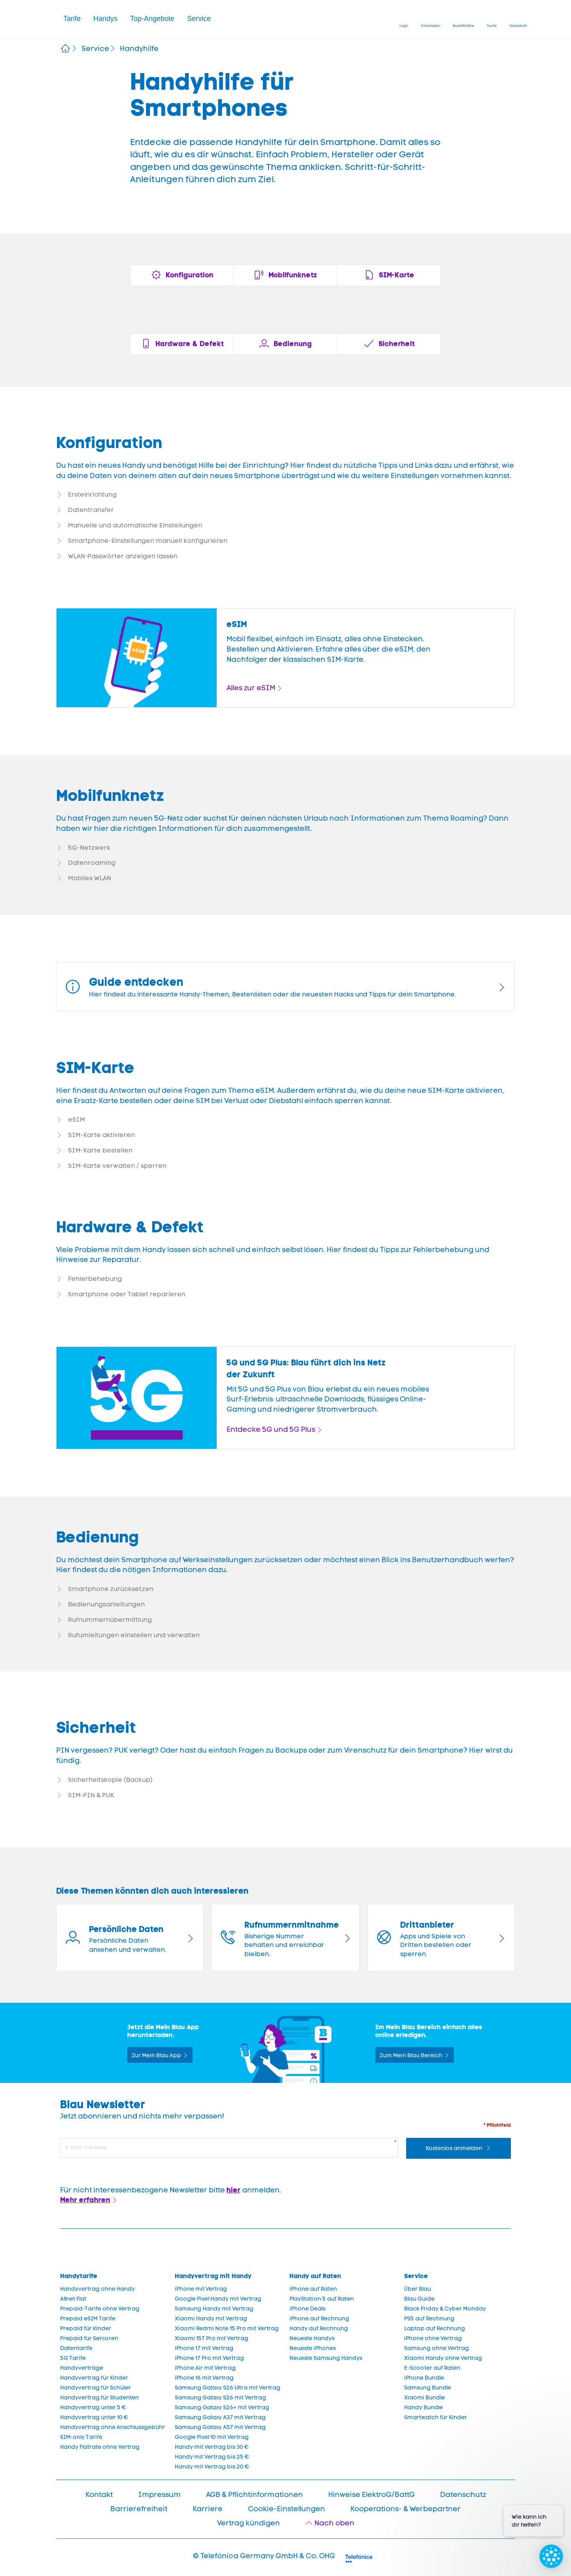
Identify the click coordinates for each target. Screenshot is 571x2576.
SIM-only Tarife (81, 2437)
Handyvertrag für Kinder (94, 2378)
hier (233, 2190)
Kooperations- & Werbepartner (405, 2508)
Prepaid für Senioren (89, 2338)
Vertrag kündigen (248, 2523)
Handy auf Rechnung (318, 2328)
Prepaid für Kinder (85, 2328)
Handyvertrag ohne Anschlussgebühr (112, 2427)
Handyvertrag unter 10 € (94, 2417)
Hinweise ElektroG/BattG (371, 2494)
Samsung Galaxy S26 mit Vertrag (220, 2397)
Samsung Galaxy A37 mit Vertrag (220, 2417)
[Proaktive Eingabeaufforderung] (533, 2514)
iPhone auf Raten (313, 2289)
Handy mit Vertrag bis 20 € (212, 2466)
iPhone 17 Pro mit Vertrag (209, 2358)
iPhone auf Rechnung (319, 2318)
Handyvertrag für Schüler (95, 2387)
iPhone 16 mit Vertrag (204, 2378)
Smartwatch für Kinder (435, 2417)
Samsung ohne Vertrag (436, 2348)
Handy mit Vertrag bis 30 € (212, 2447)
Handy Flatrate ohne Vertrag (100, 2447)
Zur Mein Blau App (156, 2055)
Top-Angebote (152, 19)
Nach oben (334, 2523)
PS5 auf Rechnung (429, 2318)
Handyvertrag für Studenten (99, 2397)
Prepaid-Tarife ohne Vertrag (100, 2308)
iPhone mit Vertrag (201, 2289)
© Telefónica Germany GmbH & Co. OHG (264, 2556)
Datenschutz (463, 2494)
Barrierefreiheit (138, 2508)
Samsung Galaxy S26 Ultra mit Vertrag (227, 2387)
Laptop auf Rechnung (434, 2328)
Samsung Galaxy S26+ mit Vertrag (222, 2407)
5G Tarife (73, 2358)
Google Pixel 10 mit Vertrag (212, 2437)
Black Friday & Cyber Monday (445, 2308)
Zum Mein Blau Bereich (411, 2055)
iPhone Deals (307, 2308)
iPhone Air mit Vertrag (205, 2368)
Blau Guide (419, 2298)
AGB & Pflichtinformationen (254, 2494)
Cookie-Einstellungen (286, 2508)
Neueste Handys (312, 2338)
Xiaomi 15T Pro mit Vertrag (211, 2338)
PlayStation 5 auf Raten (321, 2298)
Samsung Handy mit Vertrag (214, 2308)
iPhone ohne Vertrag (433, 2338)
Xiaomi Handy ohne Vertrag (443, 2358)
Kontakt (99, 2494)
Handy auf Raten (315, 2276)
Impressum (159, 2494)
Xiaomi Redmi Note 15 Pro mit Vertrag (227, 2328)
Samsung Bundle (427, 2387)
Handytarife (78, 2276)
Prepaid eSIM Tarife (87, 2318)
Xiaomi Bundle (424, 2397)
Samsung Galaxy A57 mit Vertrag (220, 2427)
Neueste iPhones (312, 2348)
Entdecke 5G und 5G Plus (271, 1429)
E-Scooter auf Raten (432, 2368)
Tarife (72, 19)
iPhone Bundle (424, 2378)
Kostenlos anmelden (455, 2148)
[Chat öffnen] (551, 2556)
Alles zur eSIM (251, 688)
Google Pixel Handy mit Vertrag (218, 2298)
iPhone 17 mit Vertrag (204, 2348)
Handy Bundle (423, 2407)
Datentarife (76, 2348)
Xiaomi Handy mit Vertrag (211, 2318)
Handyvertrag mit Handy (213, 2276)
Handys (105, 19)
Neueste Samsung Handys (325, 2358)
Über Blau (417, 2289)
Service (199, 19)
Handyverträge (81, 2368)
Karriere (208, 2508)
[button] (72, 19)
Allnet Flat (73, 2298)
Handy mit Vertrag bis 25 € (212, 2457)
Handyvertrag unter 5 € (93, 2407)
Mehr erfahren (85, 2200)
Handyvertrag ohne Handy (97, 2289)
